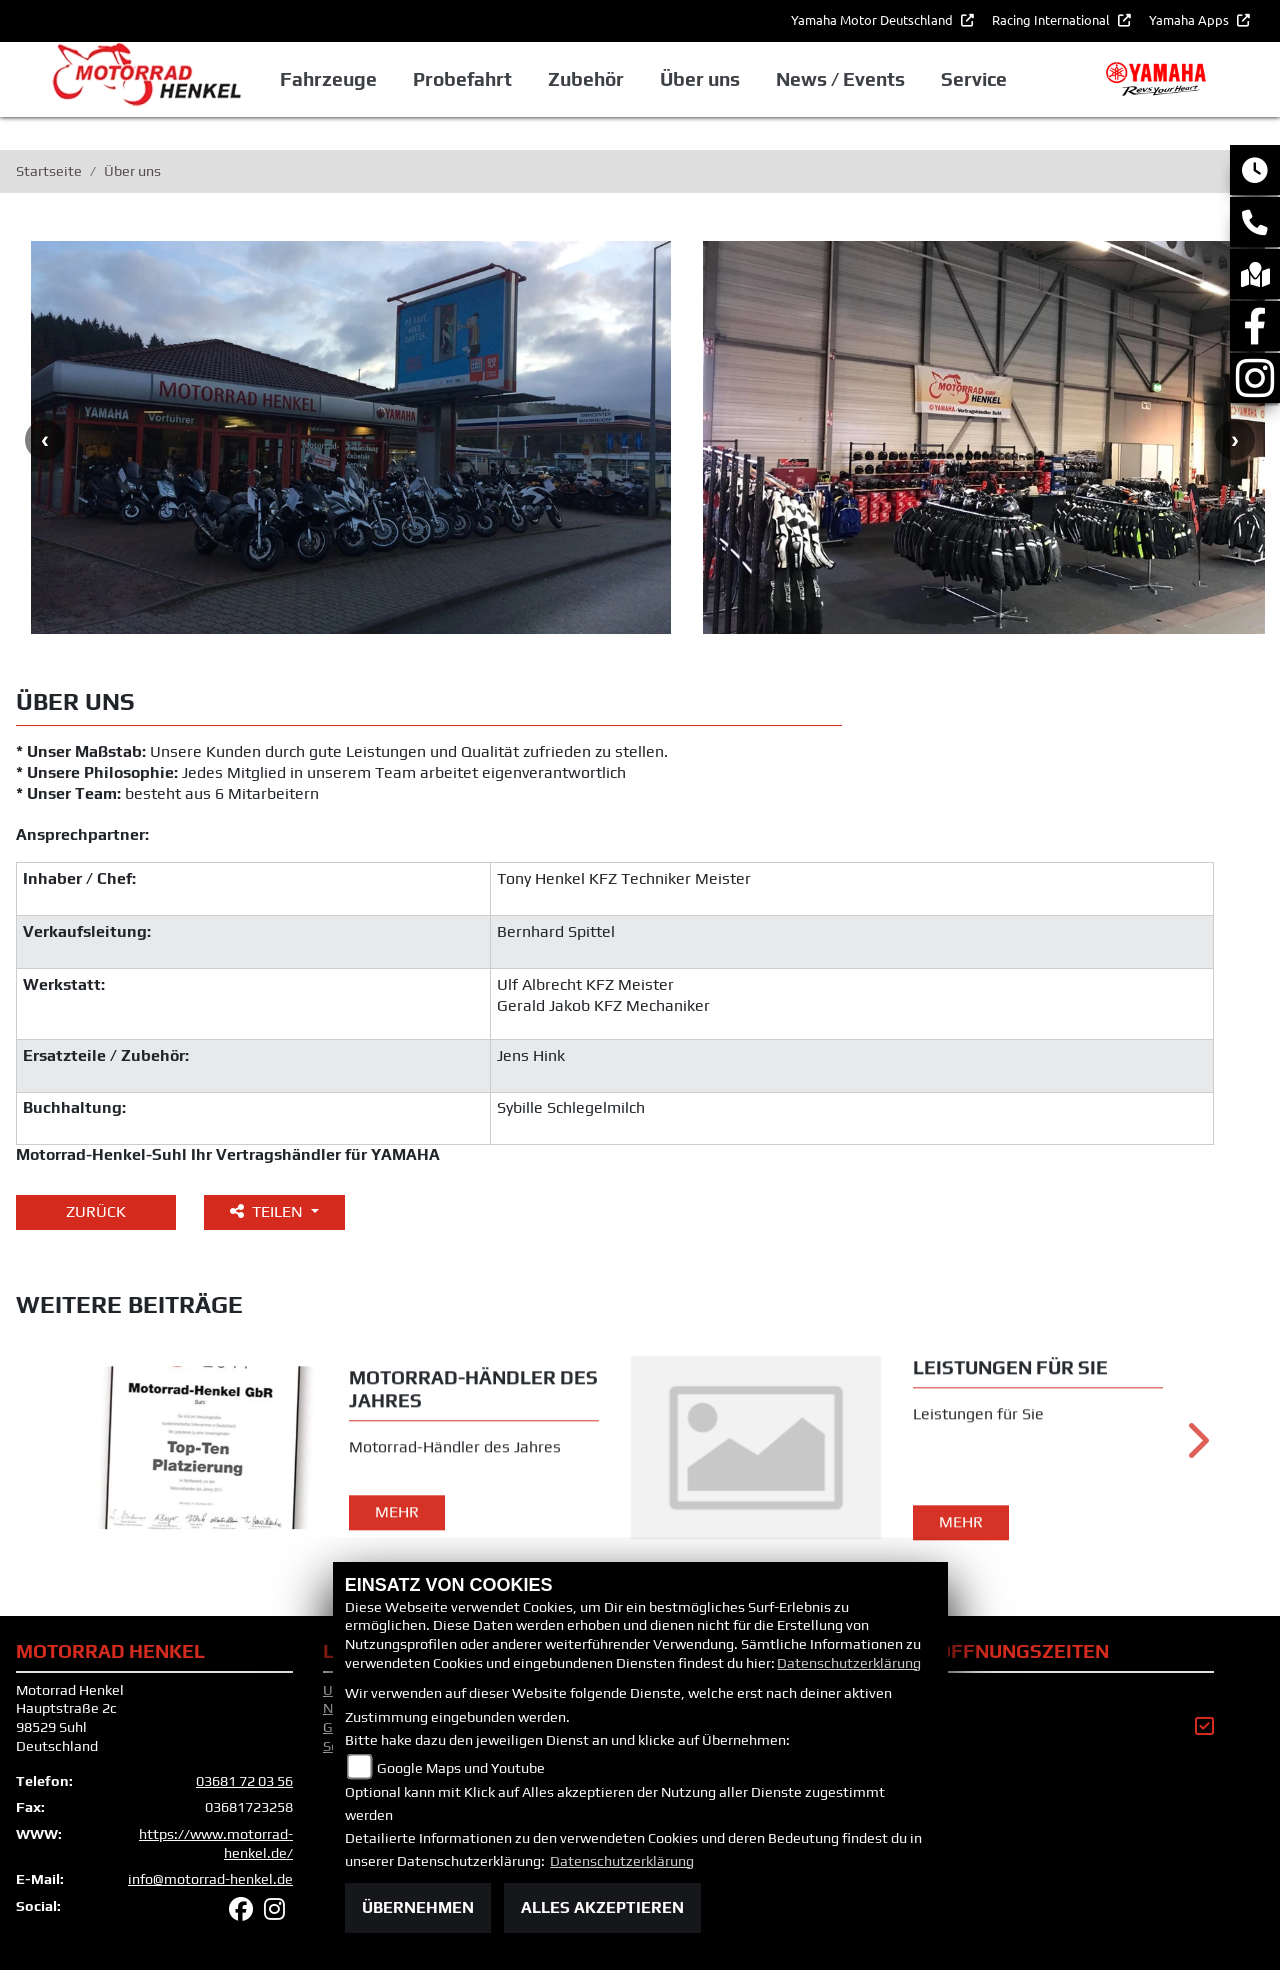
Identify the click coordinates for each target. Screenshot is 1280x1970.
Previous (45, 440)
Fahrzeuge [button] (328, 79)
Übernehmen (418, 1907)
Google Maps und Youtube (461, 1768)
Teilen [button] (268, 1211)
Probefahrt (462, 79)
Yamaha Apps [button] (1190, 19)
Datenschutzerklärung (849, 1663)
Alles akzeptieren (602, 1907)
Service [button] (974, 79)
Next (1235, 440)
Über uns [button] (700, 79)
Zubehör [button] (586, 79)
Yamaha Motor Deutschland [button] (873, 19)
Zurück (96, 1211)
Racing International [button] (1052, 19)
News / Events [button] (840, 79)
